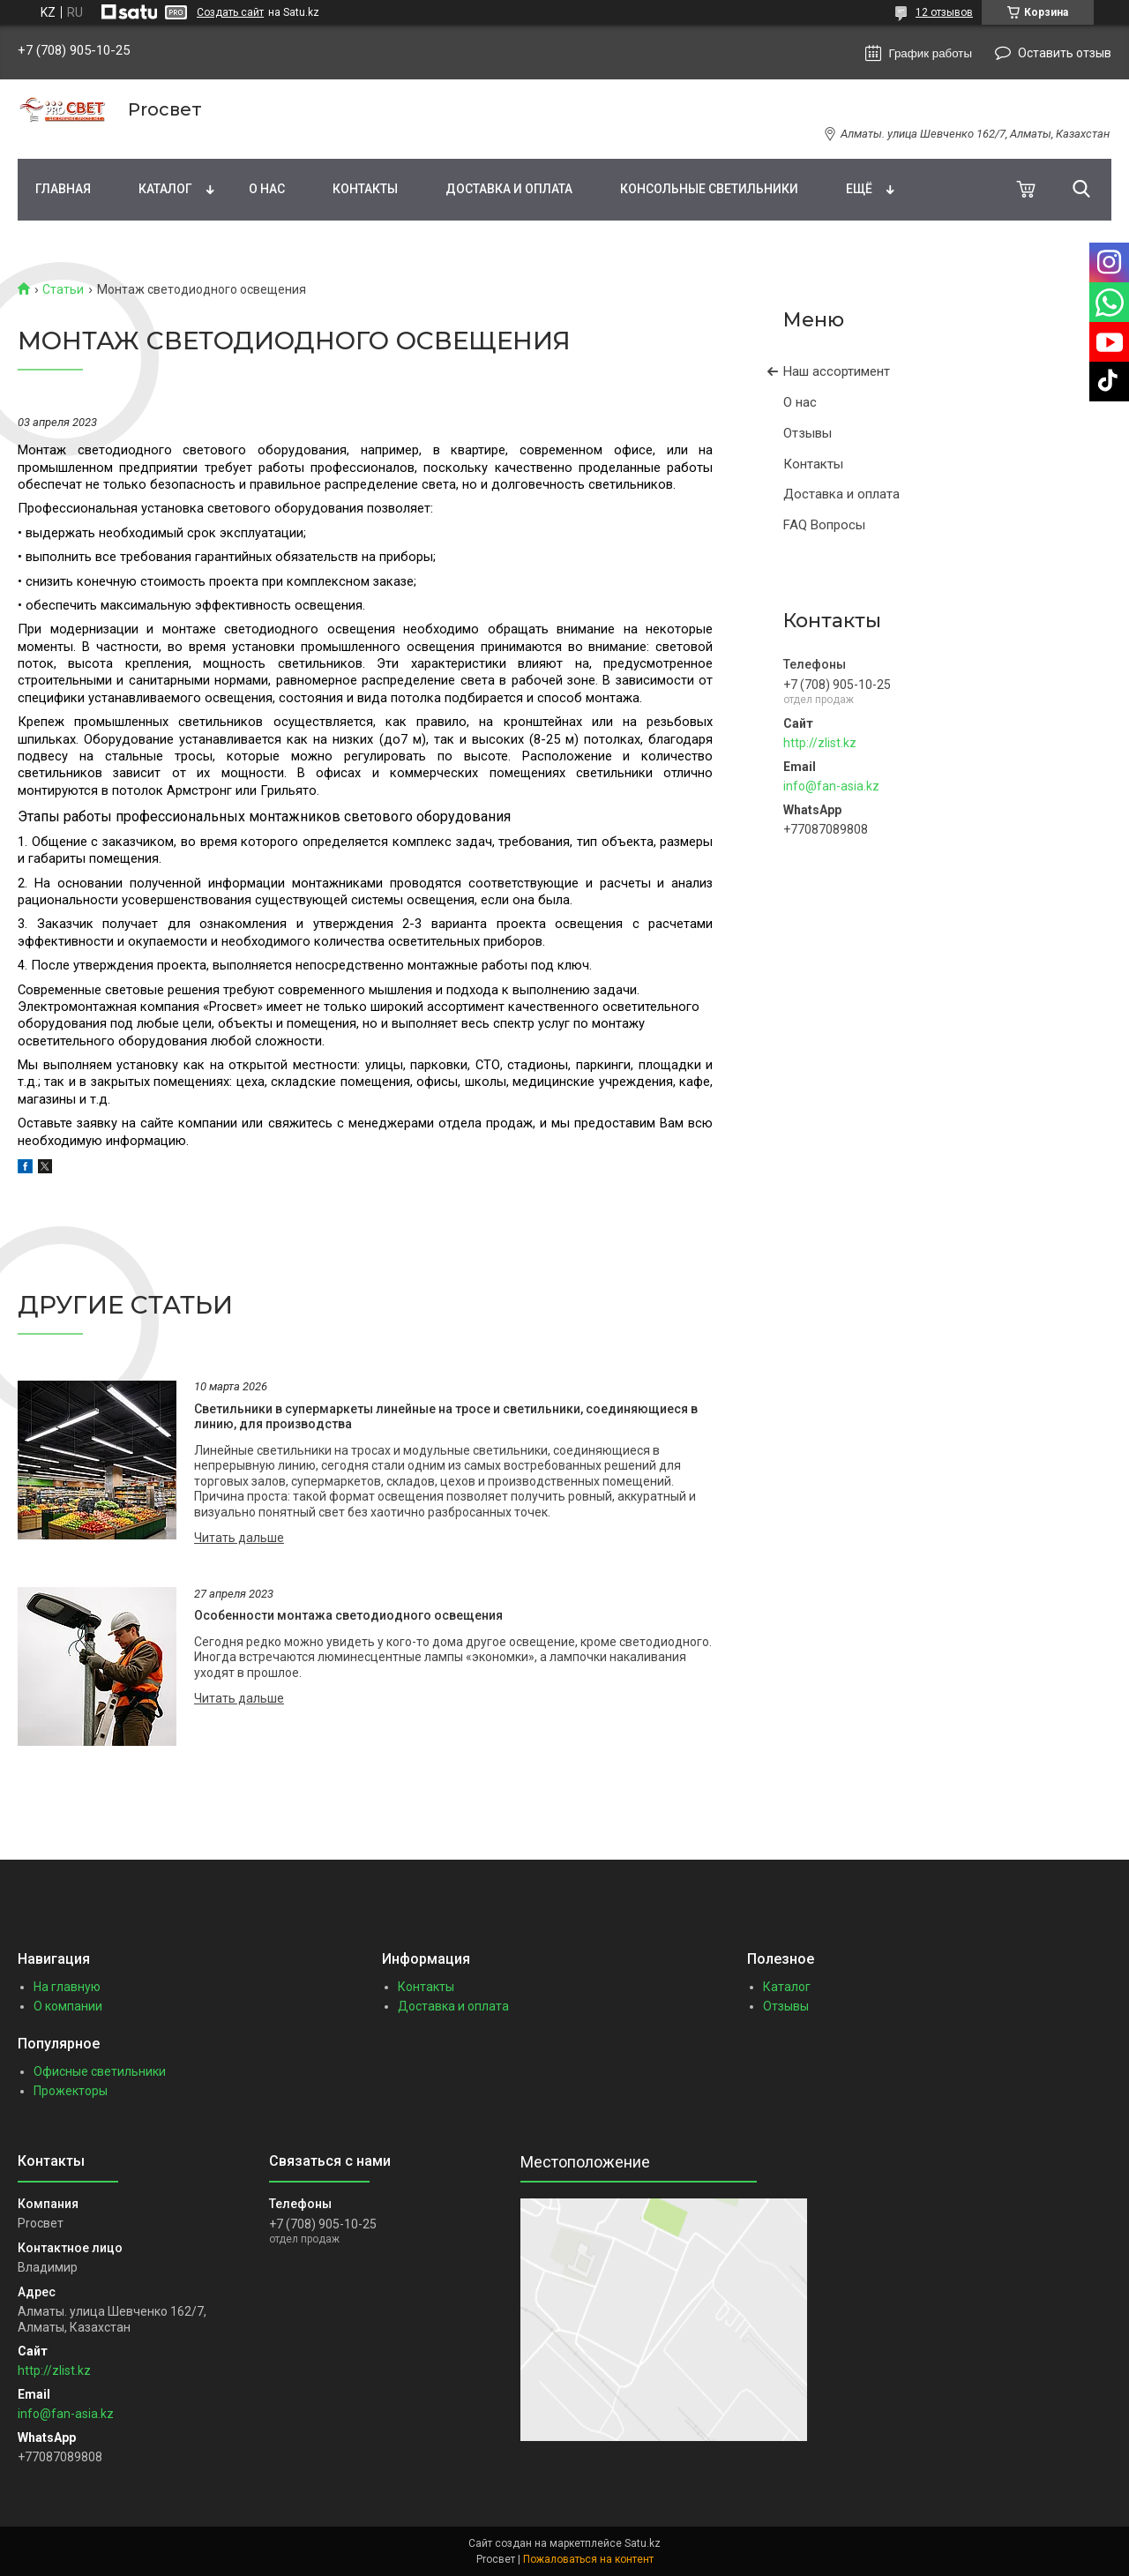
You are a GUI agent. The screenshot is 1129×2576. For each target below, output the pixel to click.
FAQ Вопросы (824, 525)
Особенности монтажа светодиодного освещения (348, 1615)
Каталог (165, 189)
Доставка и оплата (508, 189)
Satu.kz (642, 2543)
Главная (63, 189)
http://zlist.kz (819, 743)
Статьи (63, 289)
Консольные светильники (709, 189)
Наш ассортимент (836, 371)
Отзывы (807, 433)
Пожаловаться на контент (588, 2559)
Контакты (365, 189)
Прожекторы (71, 2091)
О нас (267, 189)
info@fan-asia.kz (831, 786)
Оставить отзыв (1064, 53)
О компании (68, 2006)
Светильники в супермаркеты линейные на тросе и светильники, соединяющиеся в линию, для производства (446, 1417)
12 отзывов (944, 12)
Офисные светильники (100, 2071)
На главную (67, 1987)
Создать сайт (230, 12)
